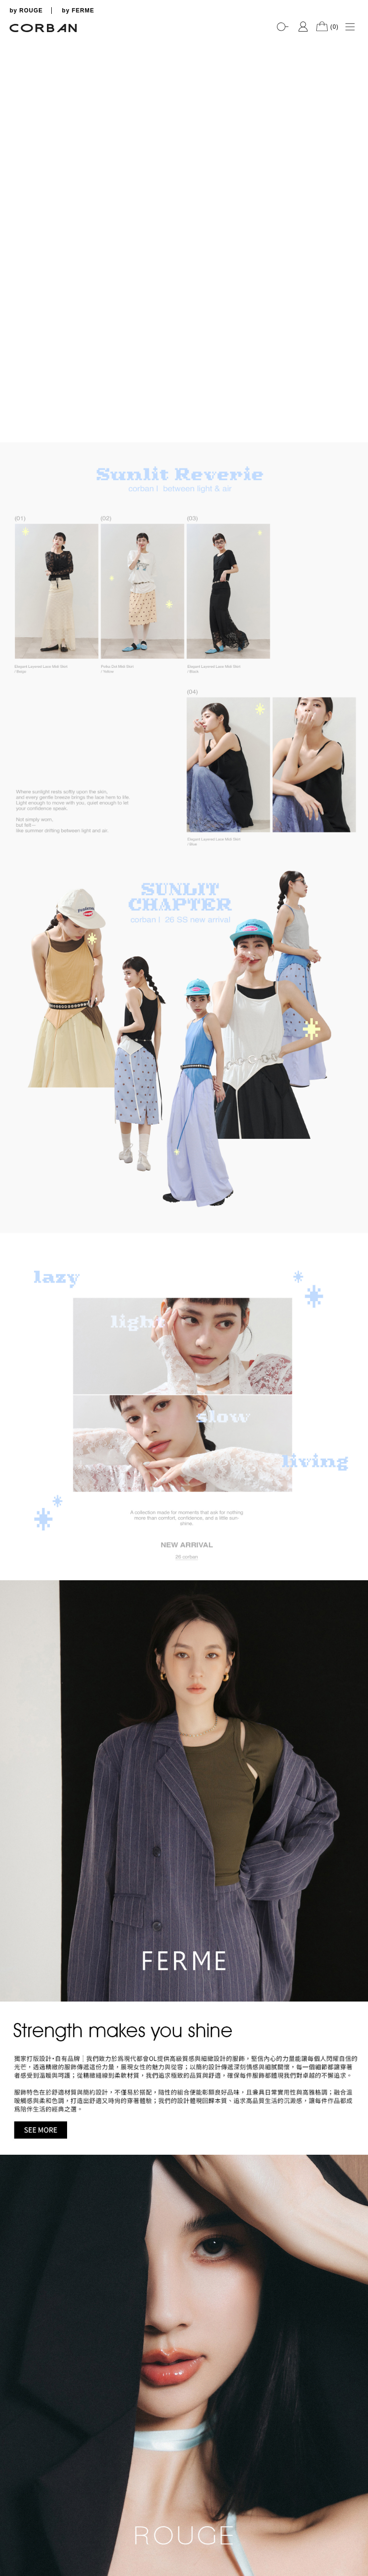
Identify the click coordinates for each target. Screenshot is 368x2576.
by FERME (78, 10)
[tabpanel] (184, 38)
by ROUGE (26, 10)
